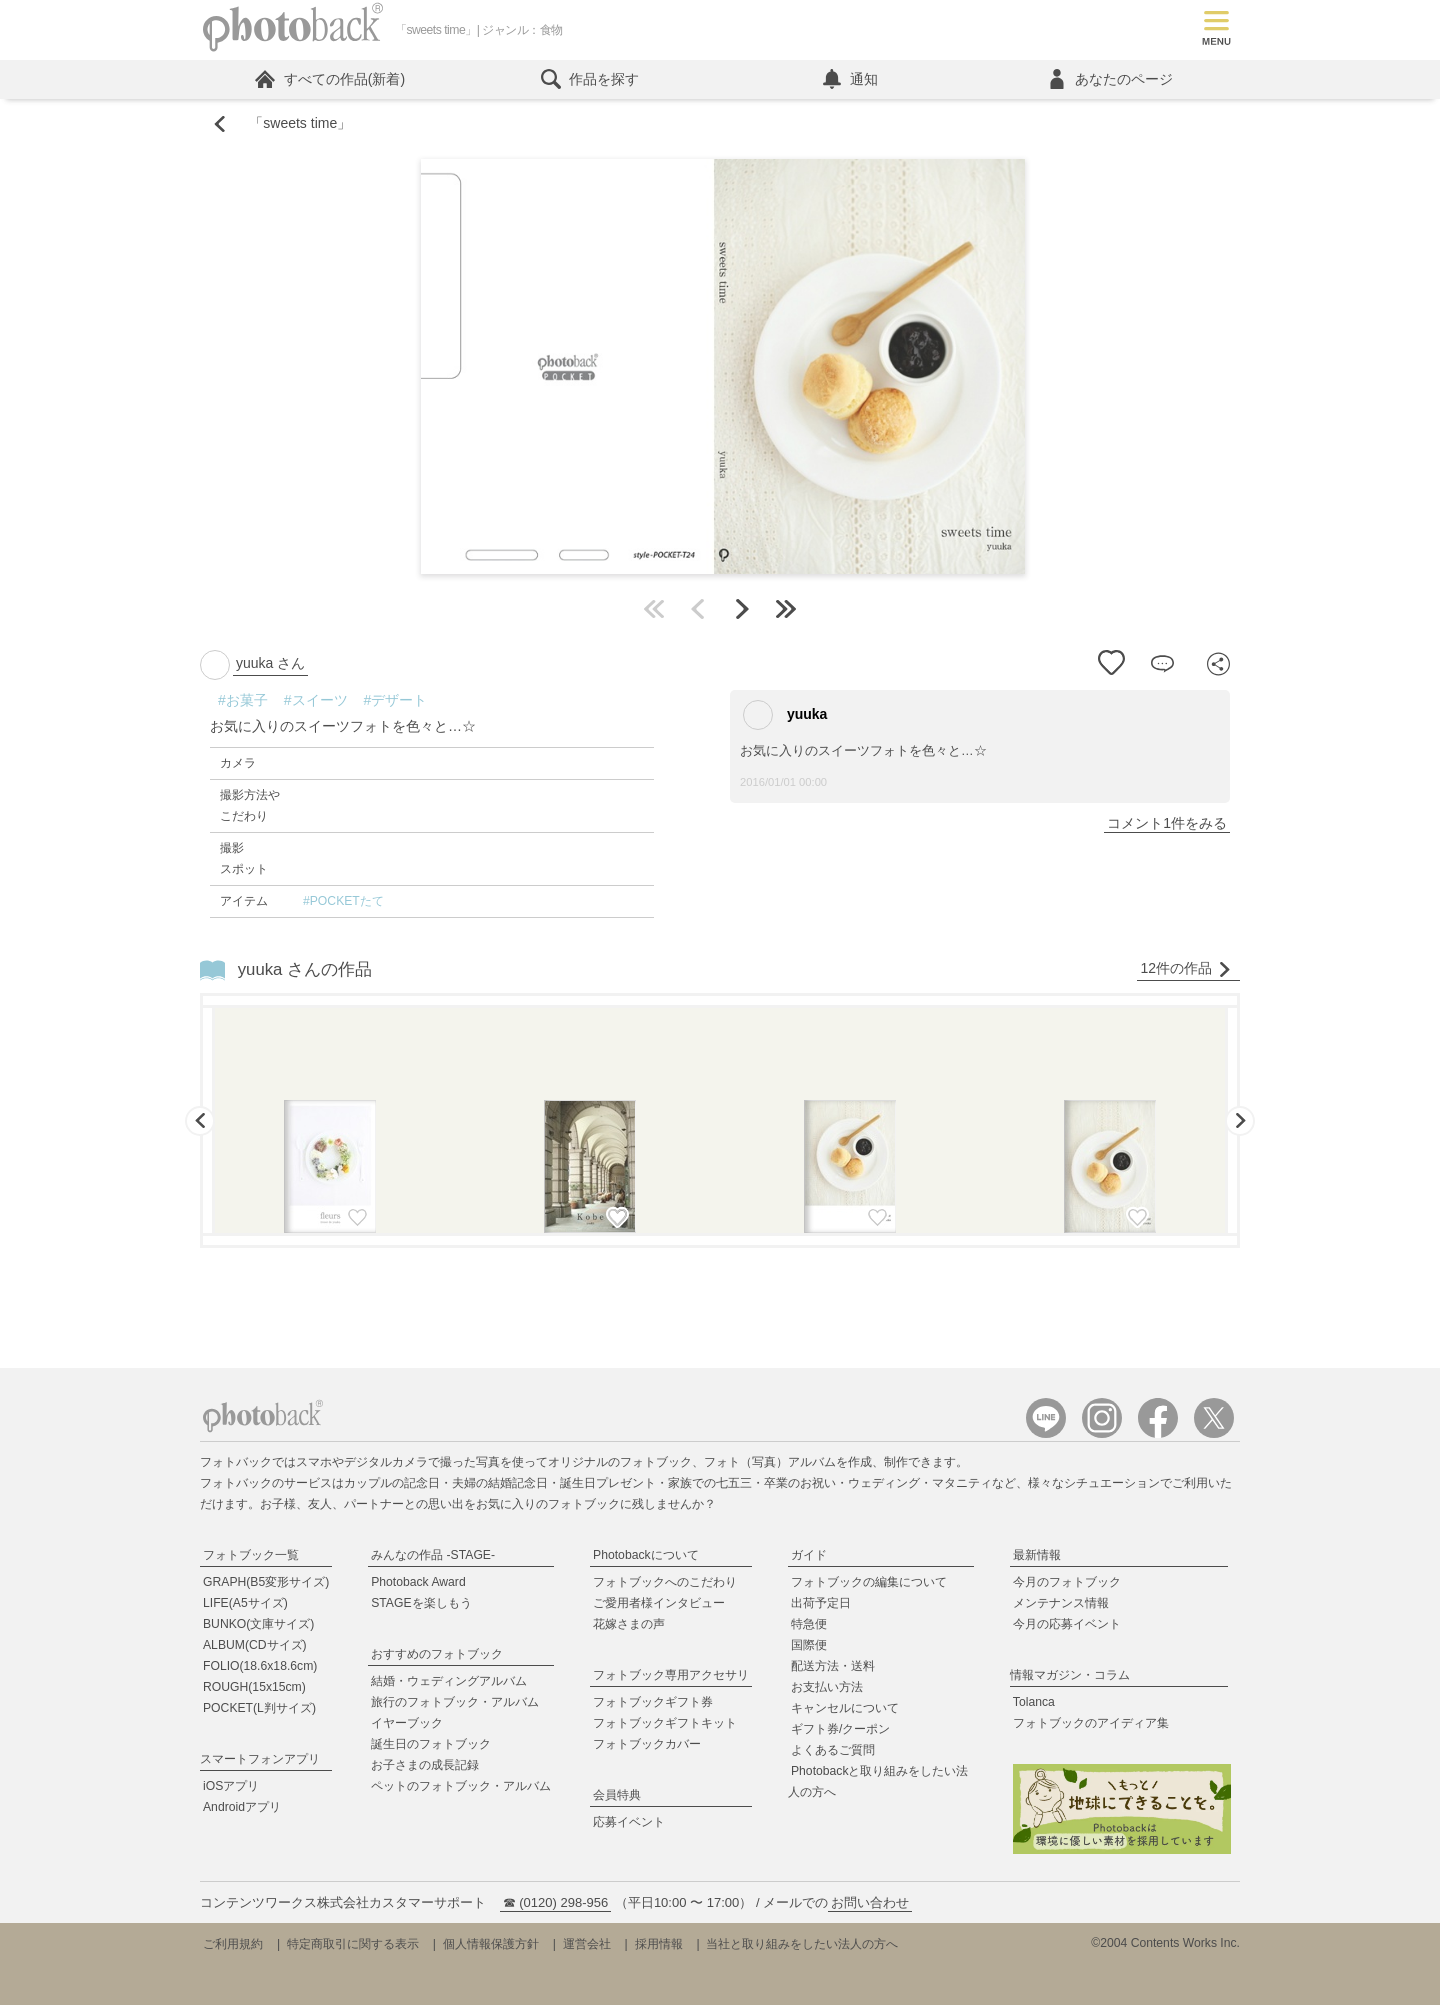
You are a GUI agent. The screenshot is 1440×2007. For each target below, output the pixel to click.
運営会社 (587, 1946)
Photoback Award (418, 1585)
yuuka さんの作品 (305, 971)
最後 (786, 612)
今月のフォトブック (1067, 1585)
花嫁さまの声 (629, 1627)
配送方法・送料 (833, 1669)
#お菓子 (243, 703)
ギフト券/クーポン (840, 1732)
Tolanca (1034, 1705)
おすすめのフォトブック (437, 1657)
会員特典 (617, 1798)
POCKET (259, 1711)
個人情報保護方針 (491, 1946)
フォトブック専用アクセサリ (671, 1678)
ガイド (809, 1558)
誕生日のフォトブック (431, 1747)
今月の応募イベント (1067, 1627)
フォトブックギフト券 (653, 1705)
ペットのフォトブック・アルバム (461, 1789)
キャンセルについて (845, 1711)
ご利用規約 (233, 1946)
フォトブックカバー (647, 1747)
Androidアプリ (242, 1810)
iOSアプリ (231, 1789)
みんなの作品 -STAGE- (433, 1558)
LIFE (245, 1606)
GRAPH (266, 1585)
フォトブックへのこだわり (665, 1585)
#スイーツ (316, 703)
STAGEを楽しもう (421, 1606)
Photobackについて (646, 1558)
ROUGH (254, 1690)
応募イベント (629, 1825)
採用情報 (659, 1946)
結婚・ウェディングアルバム (449, 1684)
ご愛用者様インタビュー (659, 1606)
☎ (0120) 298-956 (556, 1904)
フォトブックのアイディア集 (1091, 1726)
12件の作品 (1186, 971)
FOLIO (260, 1669)
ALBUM (255, 1648)
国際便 (809, 1648)
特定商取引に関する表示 (353, 1946)
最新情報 (1037, 1558)
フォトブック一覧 (251, 1558)
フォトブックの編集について (869, 1585)
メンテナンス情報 (1061, 1606)
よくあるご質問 (833, 1753)
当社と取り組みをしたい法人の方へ (802, 1946)
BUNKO (258, 1627)
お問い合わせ (870, 1904)
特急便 (809, 1627)
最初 (654, 612)
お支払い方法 (827, 1690)
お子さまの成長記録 (425, 1768)
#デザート (396, 703)
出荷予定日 (821, 1606)
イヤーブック (407, 1726)
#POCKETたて (343, 904)
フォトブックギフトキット (665, 1726)
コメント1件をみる (1167, 826)
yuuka (785, 718)
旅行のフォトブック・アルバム (455, 1705)
